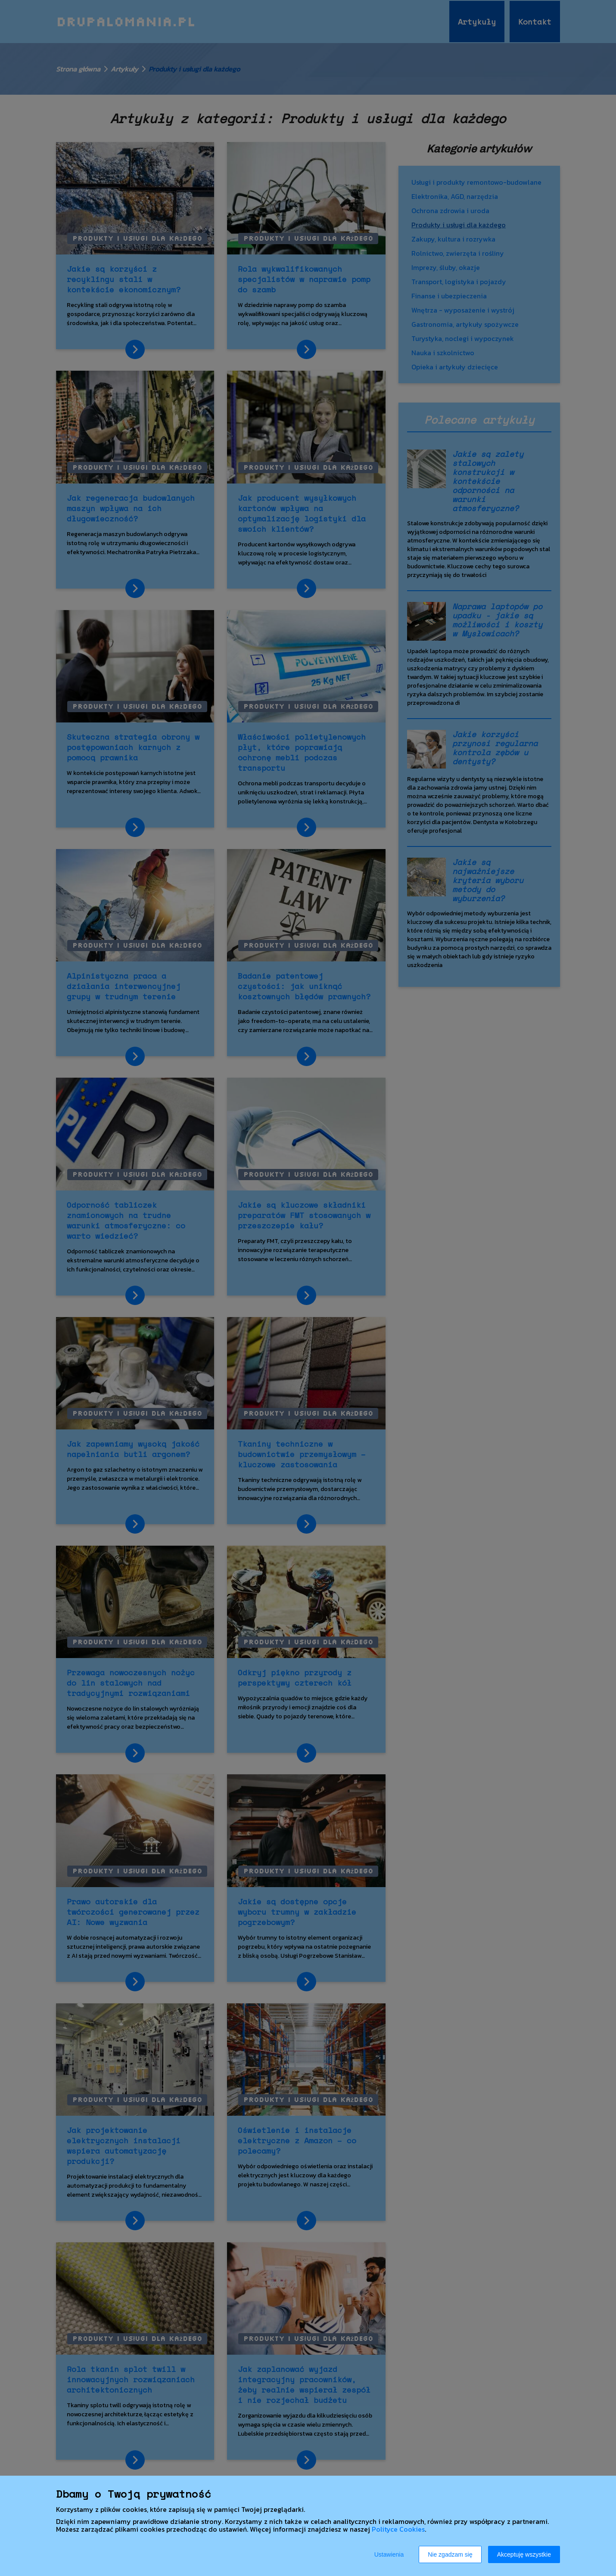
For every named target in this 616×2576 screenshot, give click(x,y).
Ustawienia (389, 2554)
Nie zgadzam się (450, 2554)
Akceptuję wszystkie (524, 2554)
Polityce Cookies (398, 2529)
